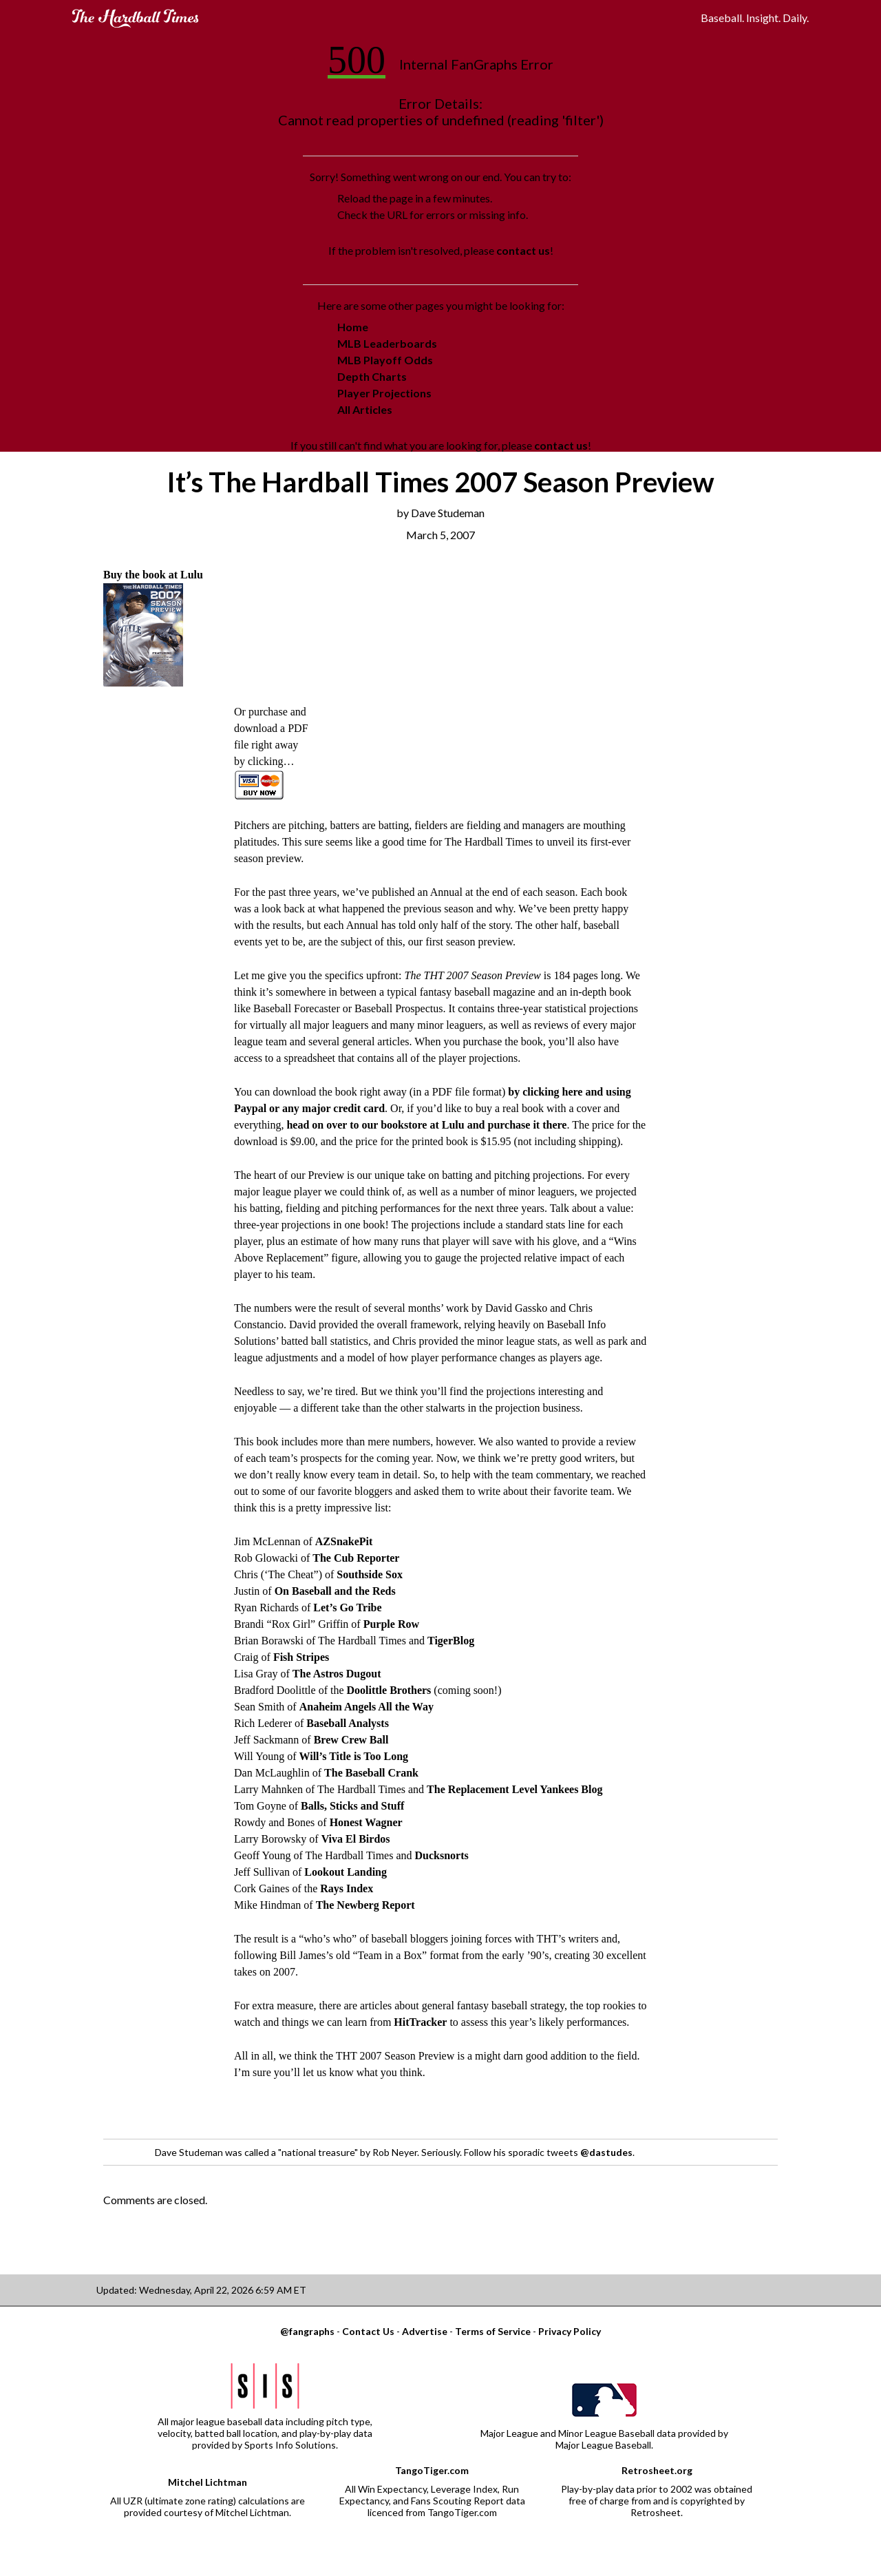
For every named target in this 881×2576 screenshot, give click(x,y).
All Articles (364, 409)
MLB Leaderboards (387, 343)
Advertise (424, 2331)
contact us (523, 250)
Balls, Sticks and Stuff (352, 1806)
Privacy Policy (569, 2331)
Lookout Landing (345, 1872)
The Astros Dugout (337, 1673)
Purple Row (391, 1624)
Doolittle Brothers (389, 1690)
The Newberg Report (365, 1905)
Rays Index (346, 1888)
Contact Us (368, 2331)
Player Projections (384, 392)
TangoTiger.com (432, 2470)
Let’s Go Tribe (347, 1607)
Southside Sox (370, 1574)
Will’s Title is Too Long (353, 1756)
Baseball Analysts (347, 1723)
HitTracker (420, 2022)
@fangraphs (307, 2331)
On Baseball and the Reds (335, 1591)
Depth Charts (372, 376)
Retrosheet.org (657, 2470)
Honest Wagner (366, 1822)
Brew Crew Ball (351, 1740)
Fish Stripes (301, 1657)
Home (352, 326)
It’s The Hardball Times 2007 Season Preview (440, 482)
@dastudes (606, 2152)
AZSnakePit (344, 1541)
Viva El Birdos (355, 1839)
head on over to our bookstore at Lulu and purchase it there (426, 1125)
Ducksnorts (442, 1855)
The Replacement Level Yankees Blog (514, 1789)
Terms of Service (493, 2331)
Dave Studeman (448, 512)
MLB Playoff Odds (385, 359)
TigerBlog (450, 1640)
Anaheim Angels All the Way (366, 1707)
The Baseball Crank (371, 1773)
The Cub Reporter (355, 1558)
